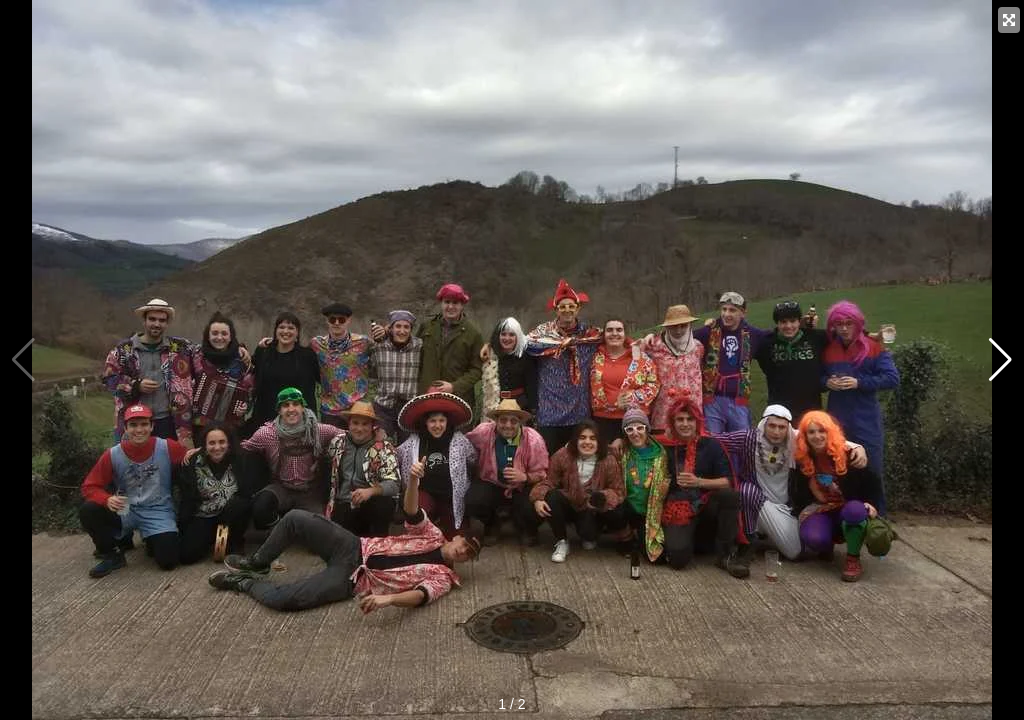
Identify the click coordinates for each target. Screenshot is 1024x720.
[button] (1000, 360)
